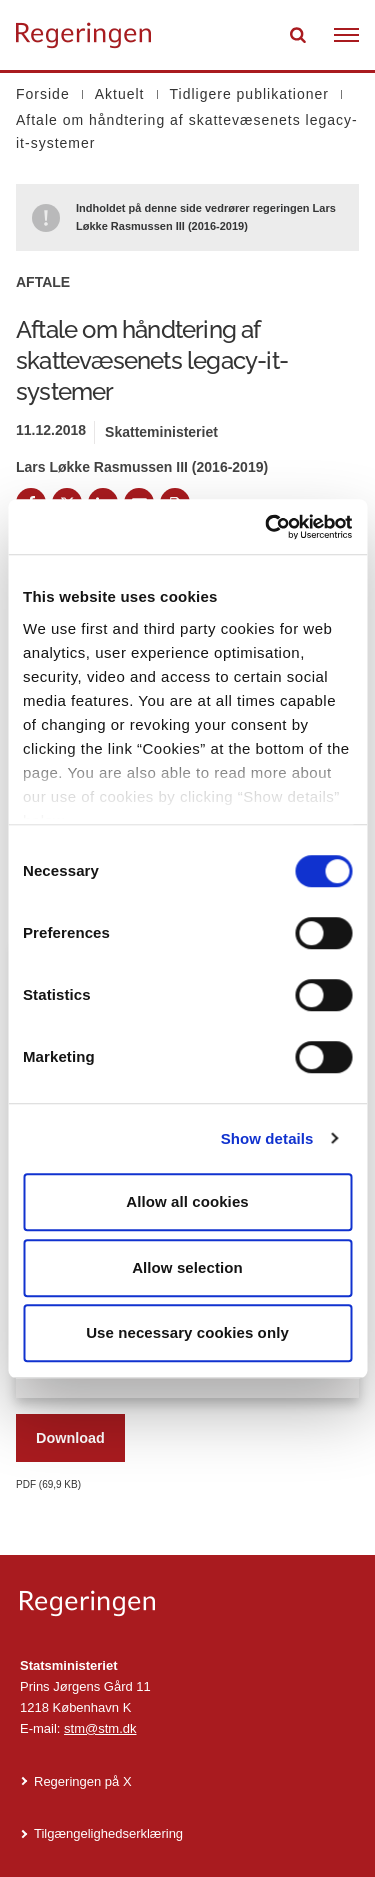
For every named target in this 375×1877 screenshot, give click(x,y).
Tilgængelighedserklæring (108, 1833)
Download (70, 1438)
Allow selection (187, 1267)
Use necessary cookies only (187, 1332)
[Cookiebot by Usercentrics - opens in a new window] (267, 527)
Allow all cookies (187, 1201)
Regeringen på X (83, 1781)
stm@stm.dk (100, 1728)
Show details (267, 1138)
